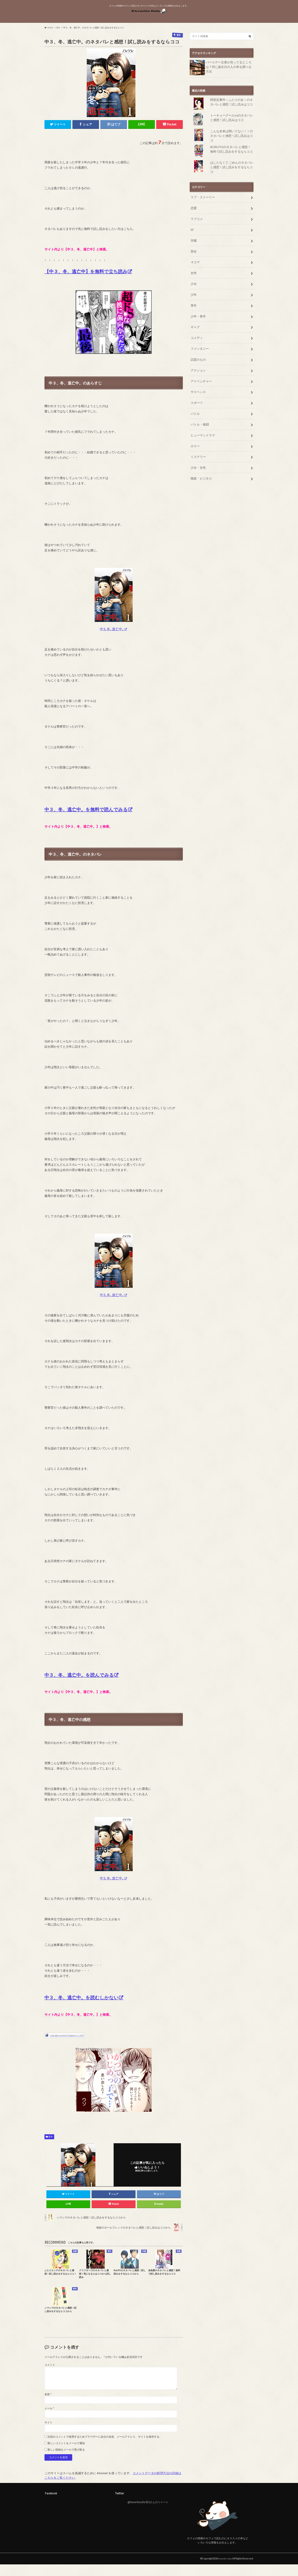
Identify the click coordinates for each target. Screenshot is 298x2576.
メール (49, 2420)
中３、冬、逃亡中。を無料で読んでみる (86, 820)
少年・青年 (197, 315)
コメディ (195, 334)
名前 (48, 2405)
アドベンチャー (199, 373)
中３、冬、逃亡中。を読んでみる (79, 1686)
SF (191, 236)
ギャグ (194, 324)
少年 (193, 295)
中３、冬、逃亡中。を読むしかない (81, 2008)
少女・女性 (197, 452)
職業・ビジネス (199, 461)
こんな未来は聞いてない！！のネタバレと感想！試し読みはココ (221, 146)
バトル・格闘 (198, 412)
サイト (48, 2434)
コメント (49, 2376)
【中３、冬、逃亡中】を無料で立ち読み (85, 282)
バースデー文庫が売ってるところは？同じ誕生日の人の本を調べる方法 (228, 75)
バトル (194, 403)
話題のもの (197, 354)
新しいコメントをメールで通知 (66, 2454)
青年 (50, 2147)
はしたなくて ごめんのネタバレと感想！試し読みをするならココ (221, 177)
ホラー (194, 432)
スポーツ (195, 393)
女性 (193, 275)
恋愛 (193, 217)
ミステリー (197, 442)
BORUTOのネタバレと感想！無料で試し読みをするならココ (220, 162)
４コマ (194, 266)
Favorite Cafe (224, 2570)
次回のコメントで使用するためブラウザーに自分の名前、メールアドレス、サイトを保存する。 (105, 2448)
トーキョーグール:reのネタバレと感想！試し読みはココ (221, 130)
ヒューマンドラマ (201, 422)
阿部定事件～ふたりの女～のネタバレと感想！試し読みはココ (221, 115)
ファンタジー (198, 344)
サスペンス (197, 383)
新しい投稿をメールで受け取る (66, 2461)
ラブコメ (195, 227)
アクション (197, 363)
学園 (193, 246)
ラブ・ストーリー (201, 207)
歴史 (193, 256)
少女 (193, 285)
